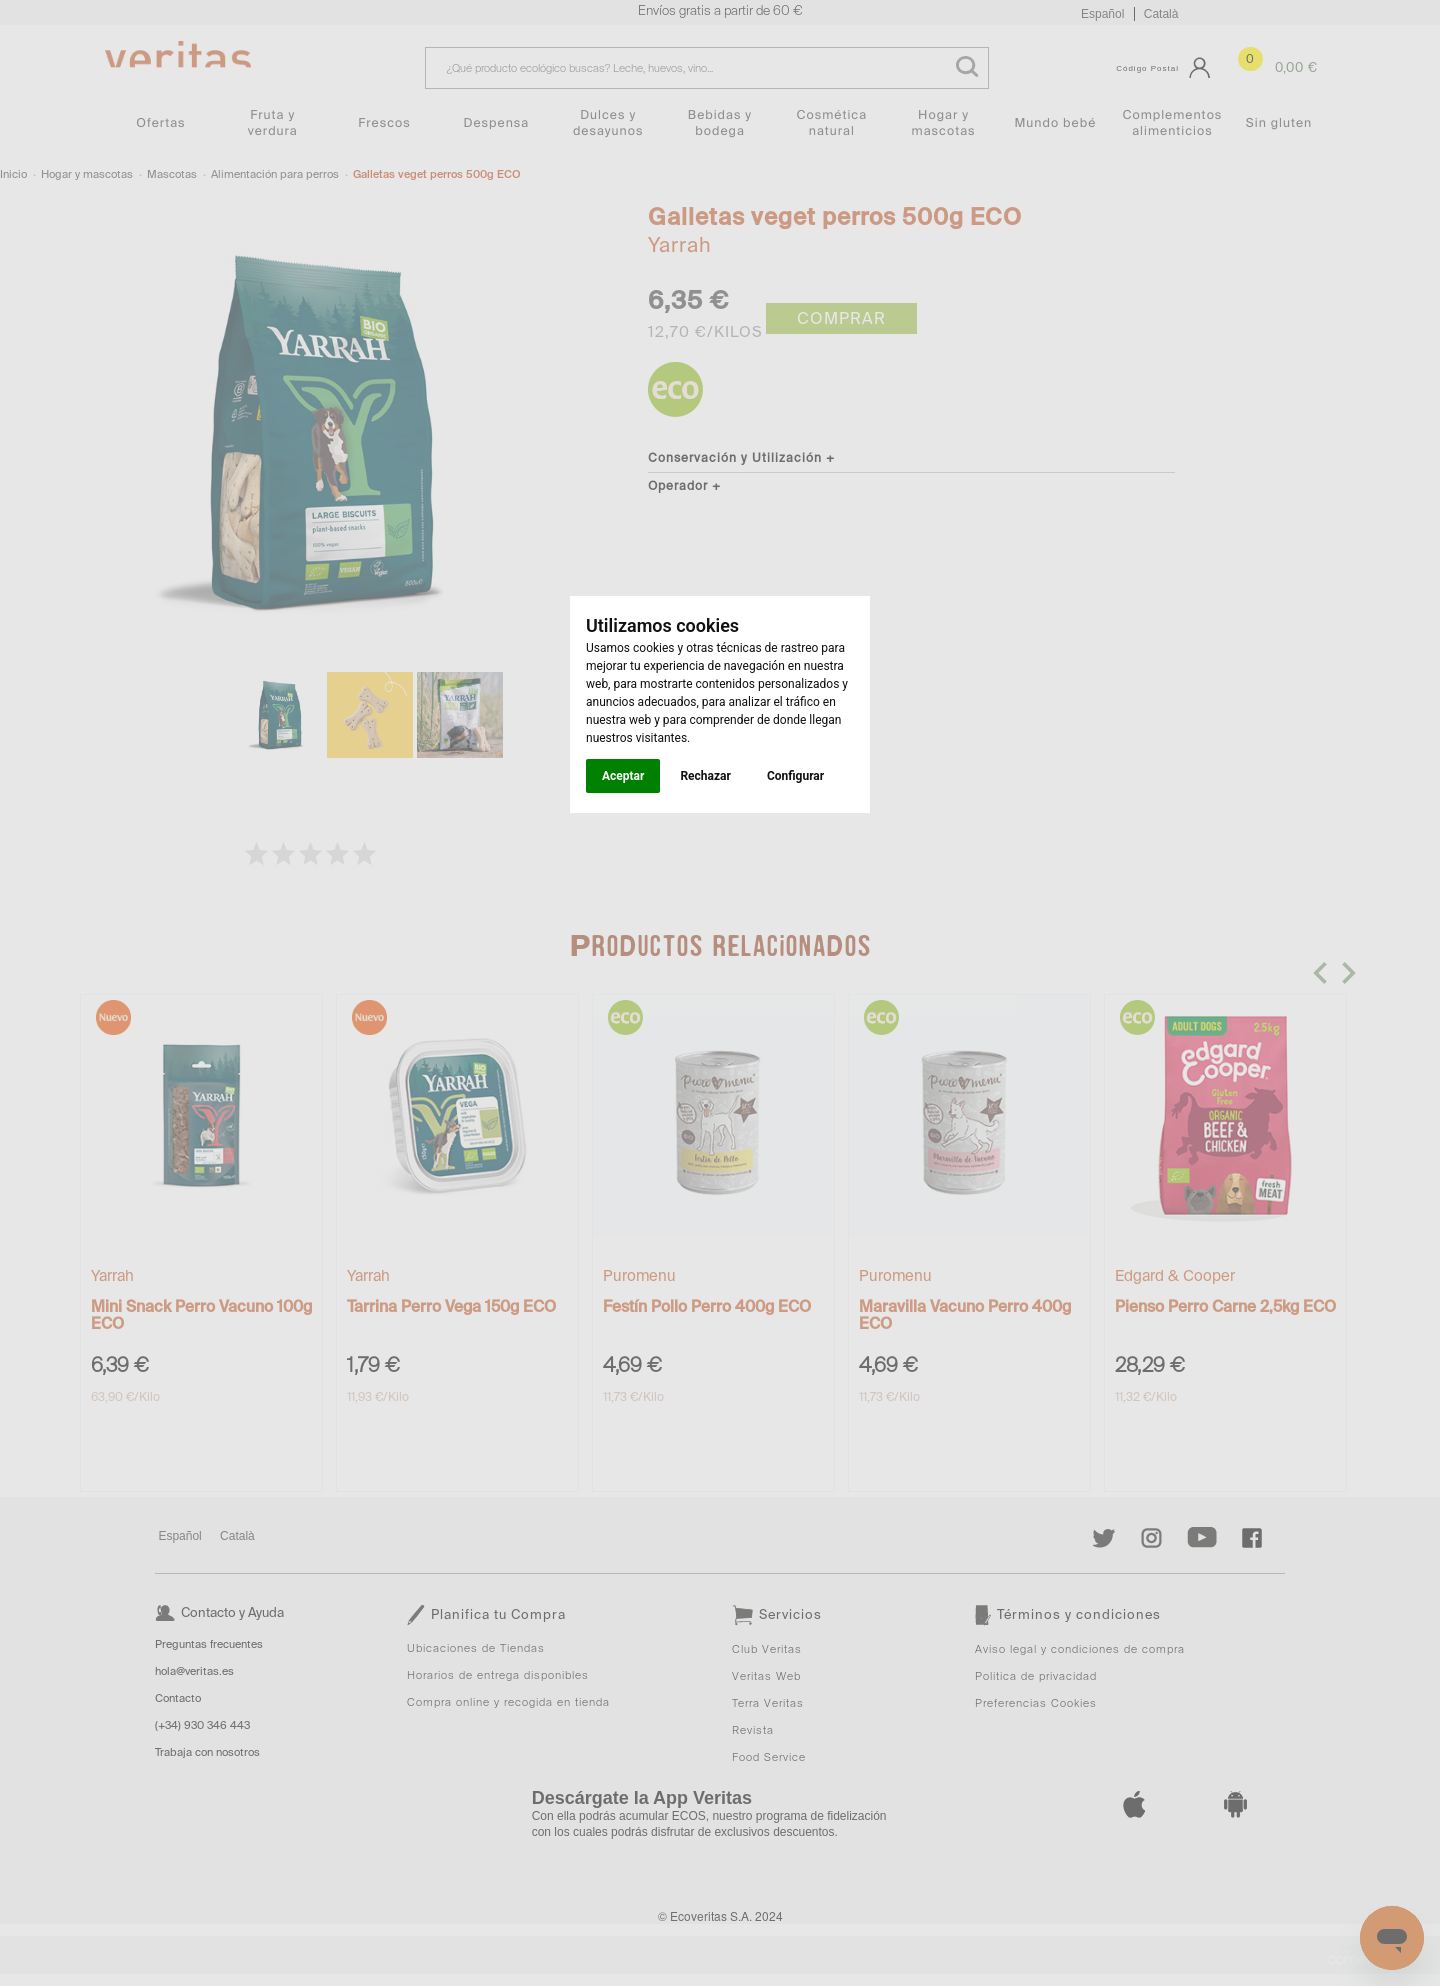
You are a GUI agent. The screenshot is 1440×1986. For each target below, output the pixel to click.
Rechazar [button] (705, 776)
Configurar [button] (795, 776)
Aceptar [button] (623, 776)
